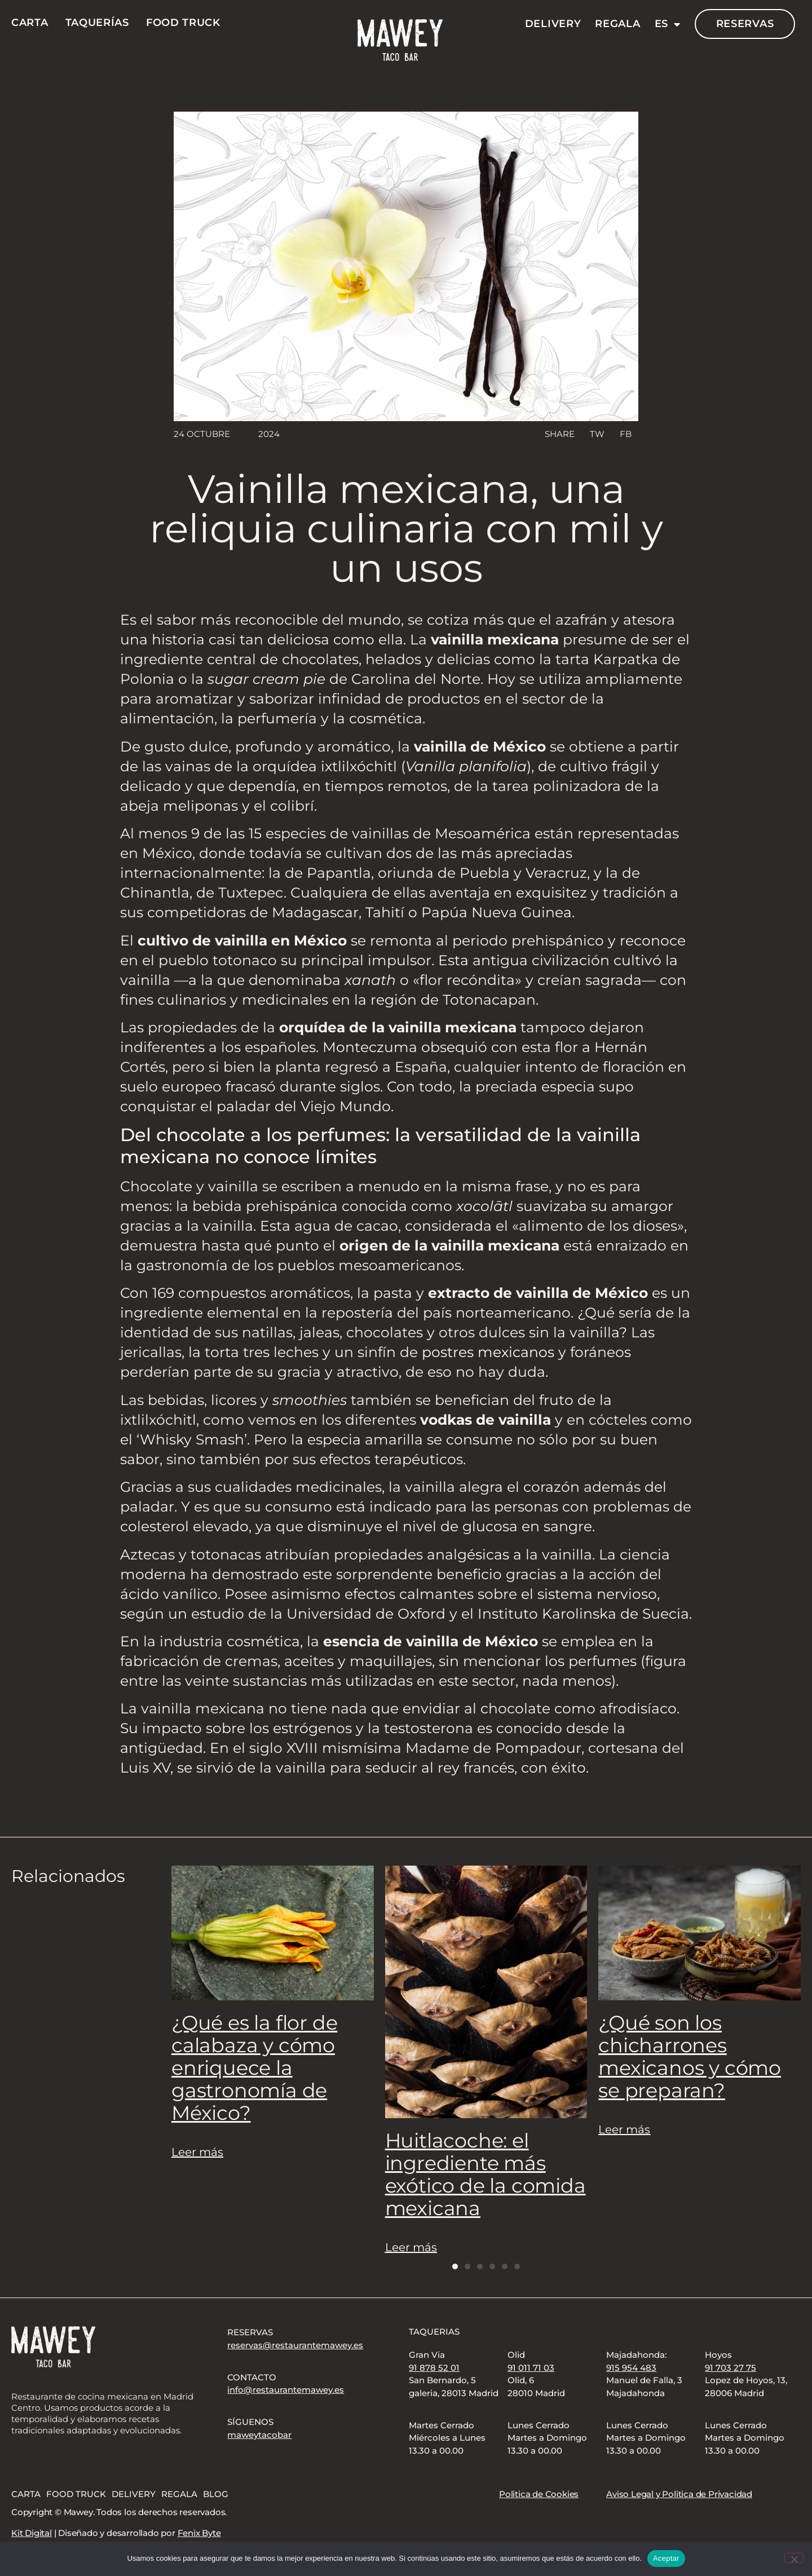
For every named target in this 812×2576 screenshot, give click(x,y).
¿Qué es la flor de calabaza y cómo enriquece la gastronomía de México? (254, 2068)
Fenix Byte (199, 2533)
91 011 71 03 (531, 2367)
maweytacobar (259, 2434)
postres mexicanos (488, 1352)
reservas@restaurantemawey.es (295, 2345)
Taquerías (97, 23)
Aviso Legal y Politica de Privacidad (679, 2494)
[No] (794, 2558)
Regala (617, 23)
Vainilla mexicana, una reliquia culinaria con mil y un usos (406, 528)
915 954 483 (631, 2367)
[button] (596, 434)
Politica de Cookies (539, 2494)
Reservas (745, 23)
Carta (29, 23)
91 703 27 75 (730, 2367)
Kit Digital (31, 2533)
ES (668, 24)
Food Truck (183, 23)
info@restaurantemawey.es (285, 2389)
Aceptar (666, 2558)
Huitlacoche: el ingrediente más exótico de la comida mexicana (485, 2174)
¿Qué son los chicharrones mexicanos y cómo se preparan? (689, 2056)
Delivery (553, 23)
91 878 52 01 (434, 2367)
